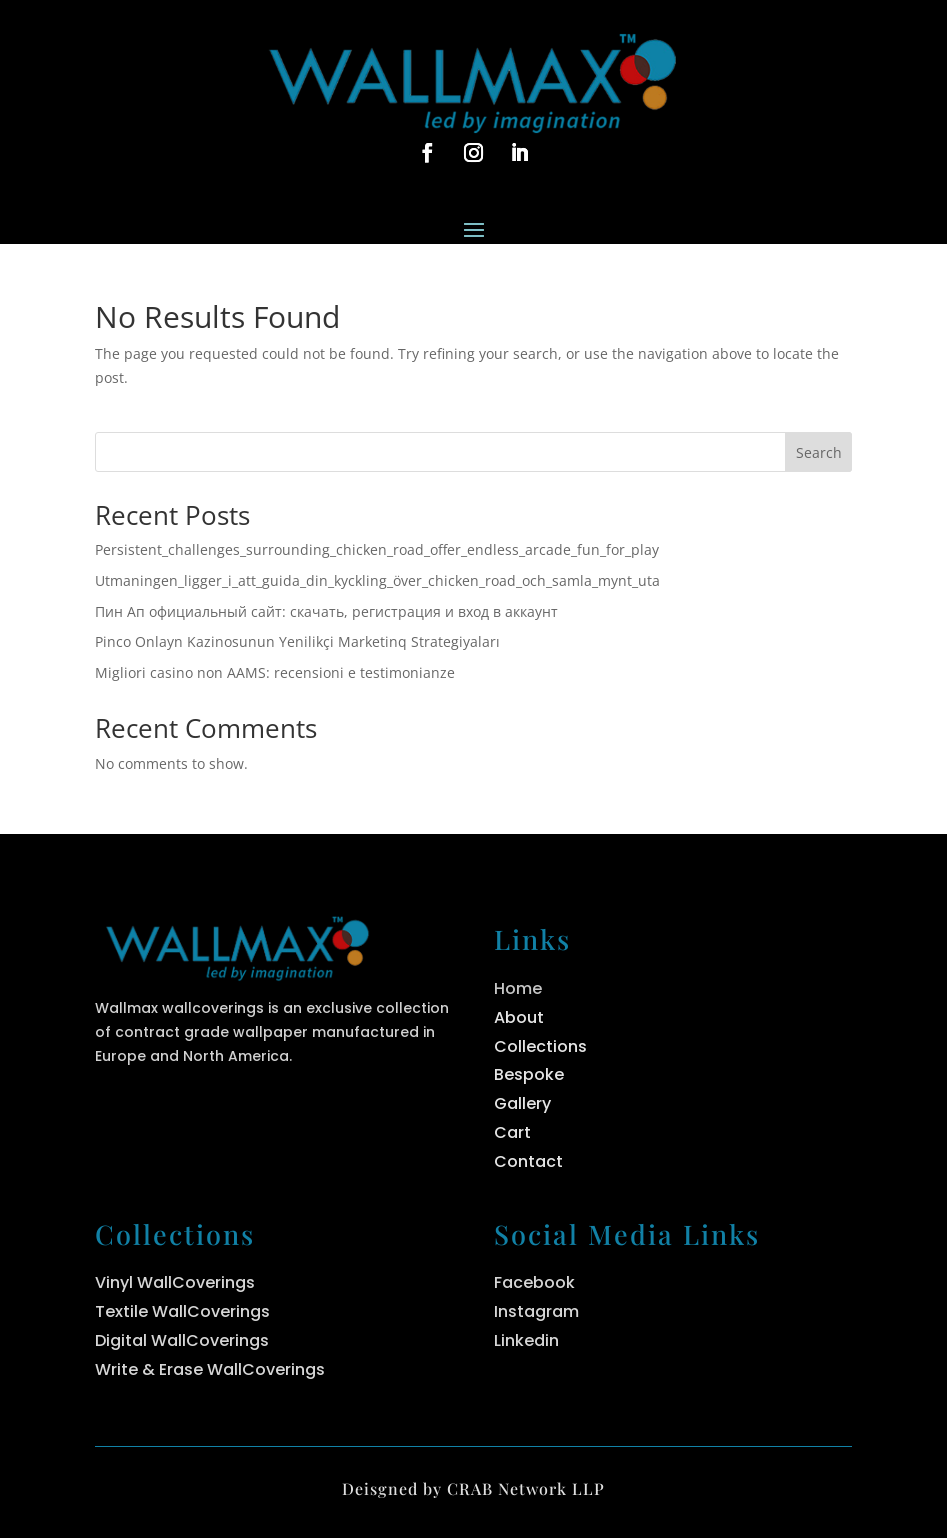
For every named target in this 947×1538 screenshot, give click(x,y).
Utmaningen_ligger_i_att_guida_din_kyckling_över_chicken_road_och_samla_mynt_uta (377, 580)
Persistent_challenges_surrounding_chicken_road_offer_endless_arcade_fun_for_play (377, 549)
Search (819, 452)
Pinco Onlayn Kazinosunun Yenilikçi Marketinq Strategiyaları (297, 641)
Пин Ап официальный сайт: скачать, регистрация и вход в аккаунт (326, 611)
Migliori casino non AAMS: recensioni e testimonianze (275, 672)
